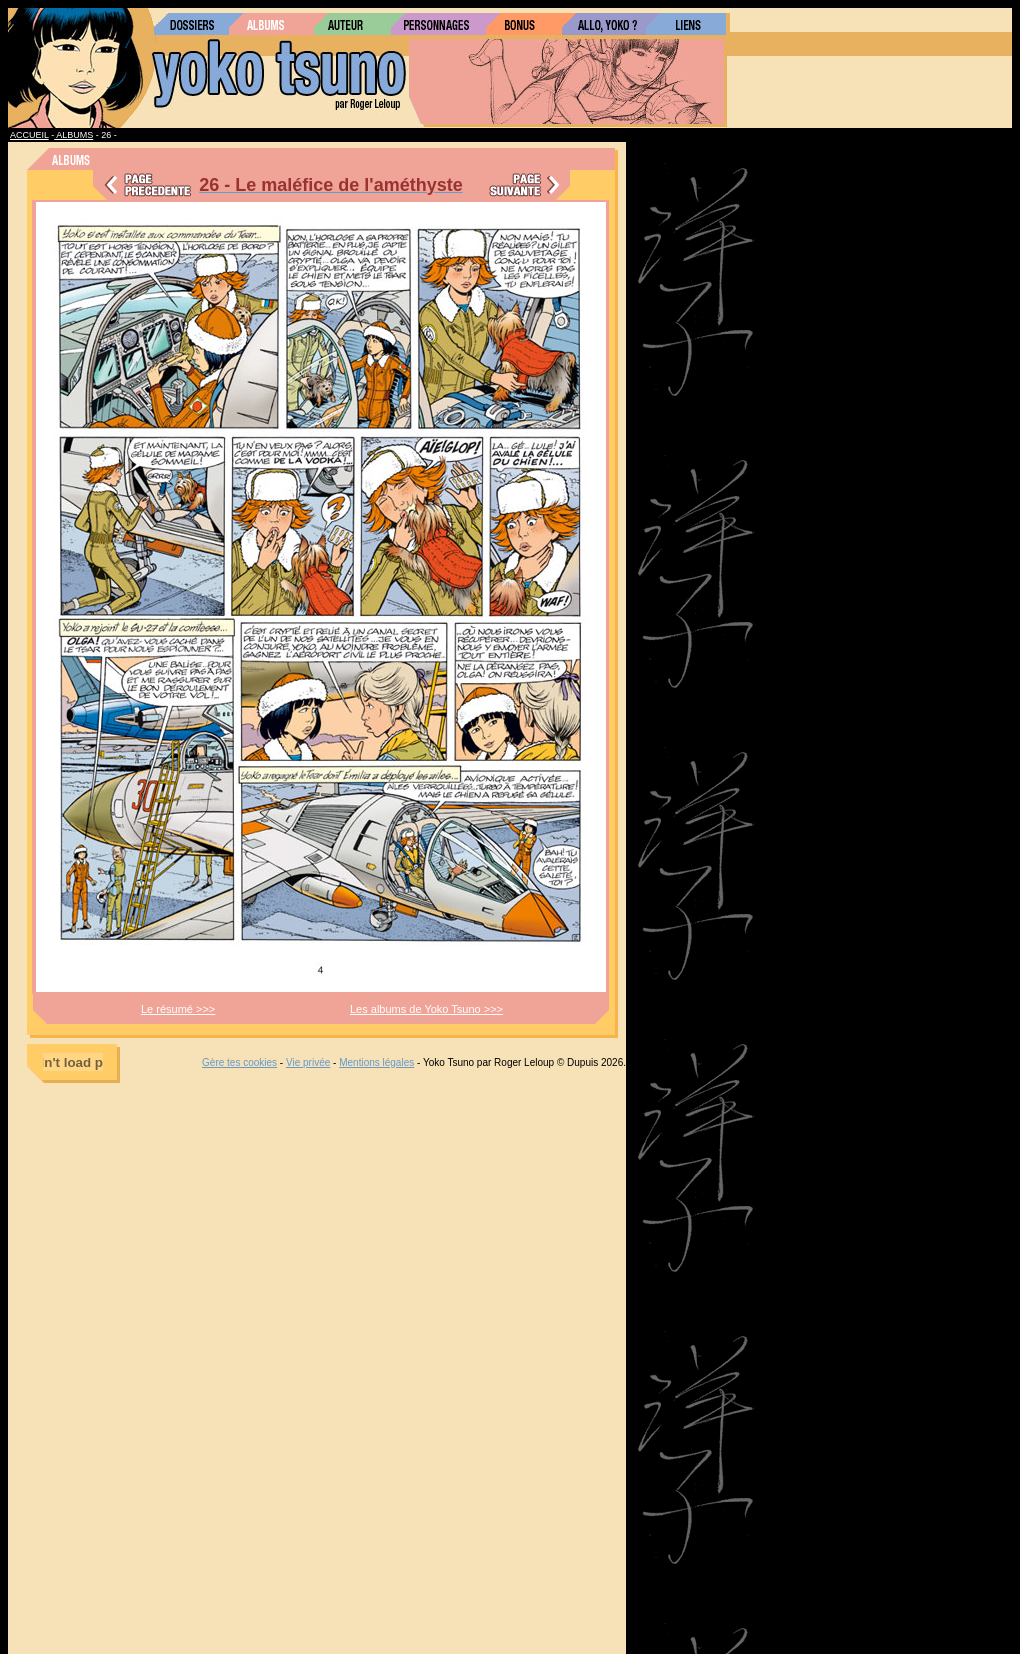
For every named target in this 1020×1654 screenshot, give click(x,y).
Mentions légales (376, 1062)
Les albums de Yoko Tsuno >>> (426, 1009)
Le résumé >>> (178, 1009)
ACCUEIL (29, 135)
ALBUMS (73, 135)
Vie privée (308, 1062)
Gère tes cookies (239, 1062)
